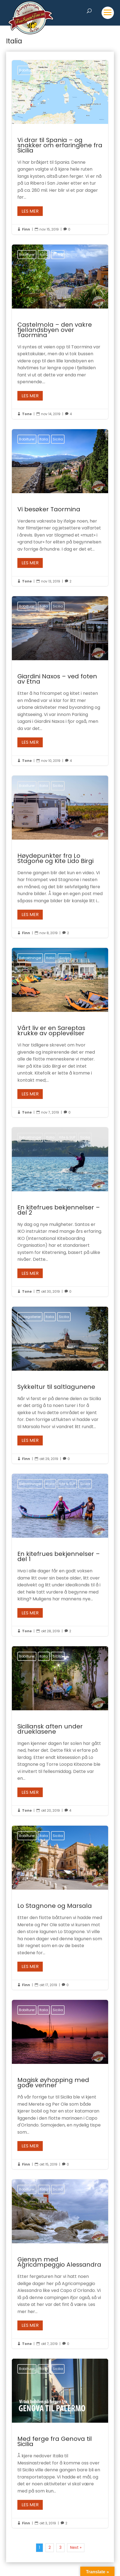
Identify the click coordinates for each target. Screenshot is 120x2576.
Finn (26, 229)
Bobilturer (27, 70)
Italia (43, 70)
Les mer (30, 211)
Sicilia (58, 70)
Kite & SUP (67, 1137)
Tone (27, 414)
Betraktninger (30, 958)
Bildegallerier (30, 1316)
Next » (75, 2547)
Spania (74, 70)
